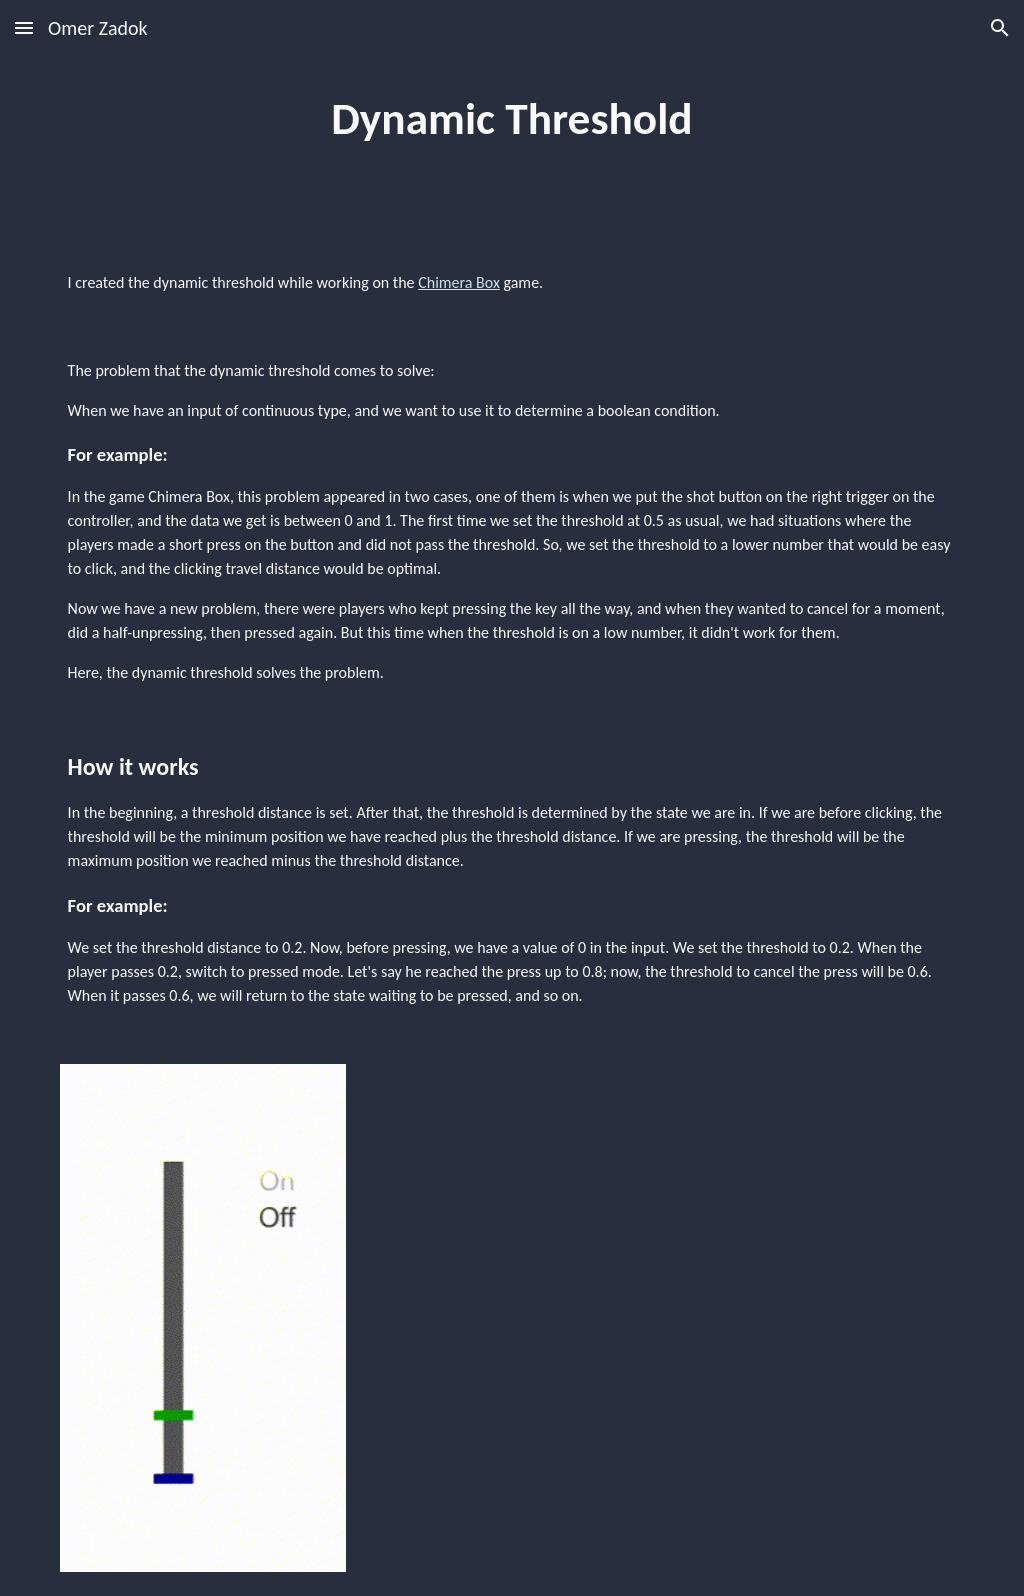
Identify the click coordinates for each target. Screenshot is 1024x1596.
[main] (511, 119)
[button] (24, 27)
